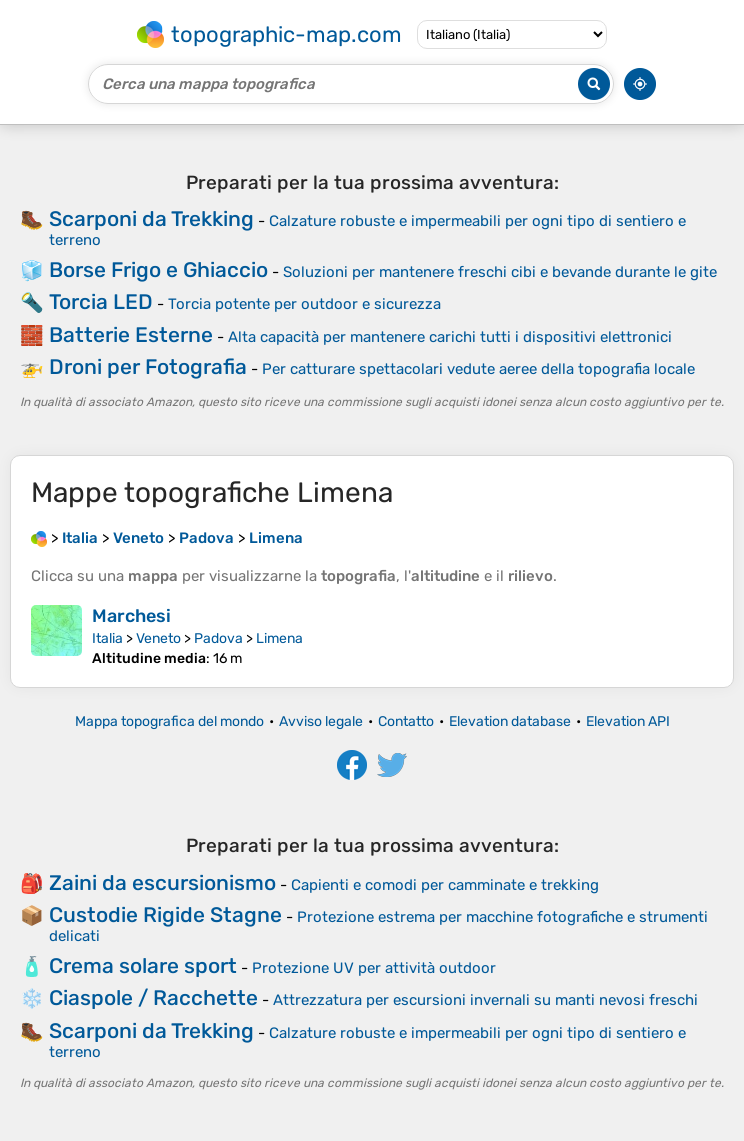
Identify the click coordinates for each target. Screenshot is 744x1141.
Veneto (158, 638)
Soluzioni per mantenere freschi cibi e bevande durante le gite (500, 272)
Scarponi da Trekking (151, 218)
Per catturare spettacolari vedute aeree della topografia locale (478, 369)
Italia (107, 638)
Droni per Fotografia (148, 366)
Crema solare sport (143, 965)
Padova (218, 638)
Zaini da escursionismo (162, 882)
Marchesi (131, 616)
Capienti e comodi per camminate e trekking (445, 885)
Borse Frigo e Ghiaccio (158, 269)
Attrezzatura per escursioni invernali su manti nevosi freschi (485, 1000)
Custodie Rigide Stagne (165, 914)
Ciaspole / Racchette (153, 997)
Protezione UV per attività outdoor (374, 968)
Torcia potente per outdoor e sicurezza (304, 304)
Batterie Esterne (131, 334)
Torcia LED (101, 301)
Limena (279, 638)
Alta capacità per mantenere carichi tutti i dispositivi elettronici (450, 337)
